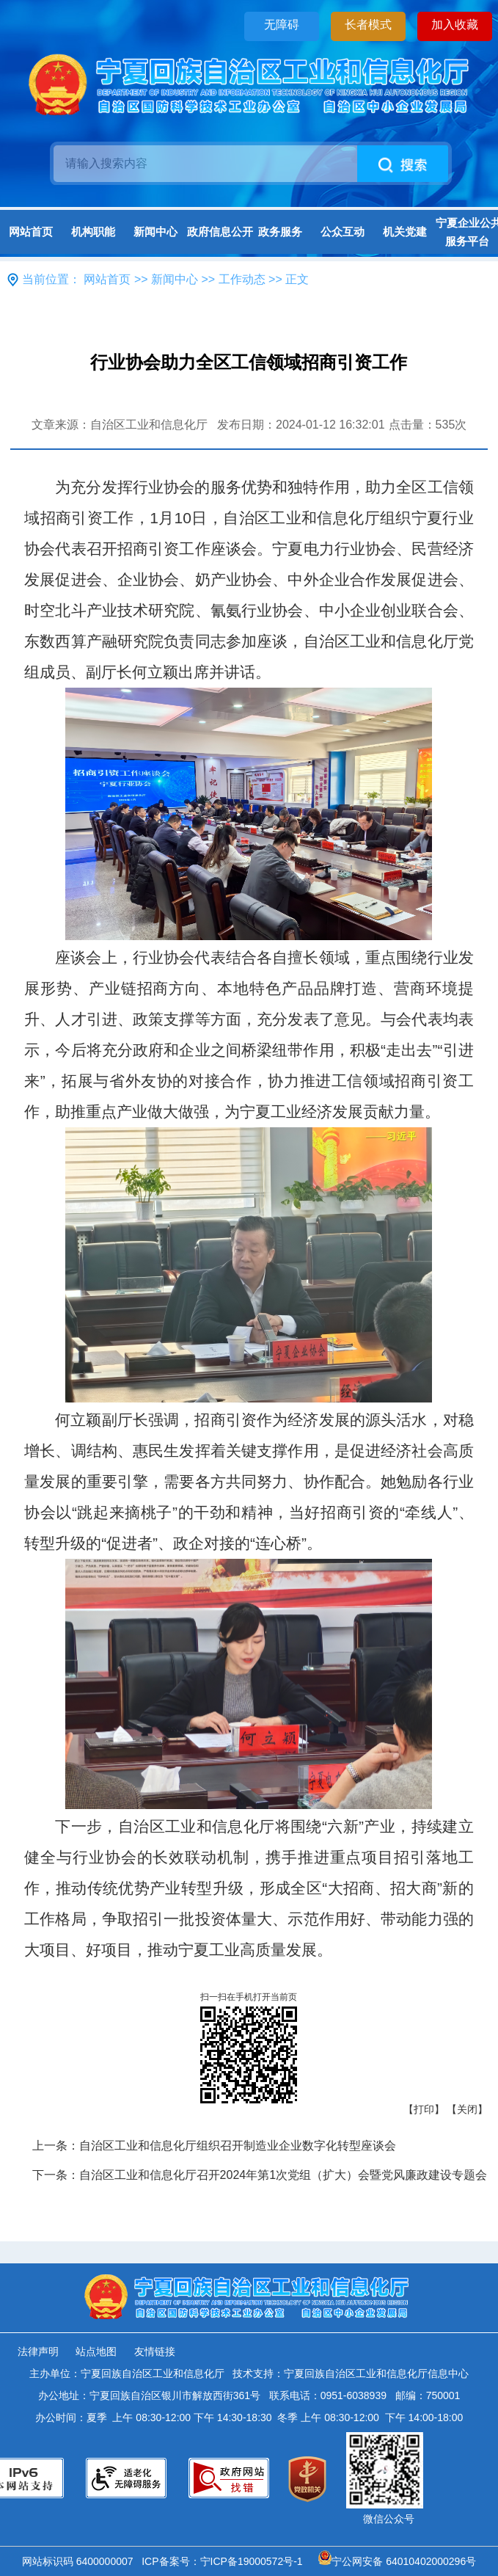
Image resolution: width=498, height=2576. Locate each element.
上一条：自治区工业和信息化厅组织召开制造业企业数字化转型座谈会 (214, 2145)
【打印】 (423, 2109)
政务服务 (280, 231)
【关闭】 (467, 2109)
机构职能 (93, 231)
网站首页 (31, 231)
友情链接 (154, 2351)
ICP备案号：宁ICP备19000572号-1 (225, 2561)
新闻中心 (155, 231)
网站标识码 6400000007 (80, 2561)
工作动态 (242, 279)
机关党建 (405, 231)
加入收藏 (454, 24)
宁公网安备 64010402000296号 (397, 2561)
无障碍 (281, 24)
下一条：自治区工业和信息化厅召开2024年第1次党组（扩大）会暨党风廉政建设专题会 (260, 2175)
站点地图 (96, 2351)
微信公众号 (388, 2519)
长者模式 (368, 24)
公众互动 (343, 231)
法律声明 (38, 2351)
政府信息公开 (218, 231)
